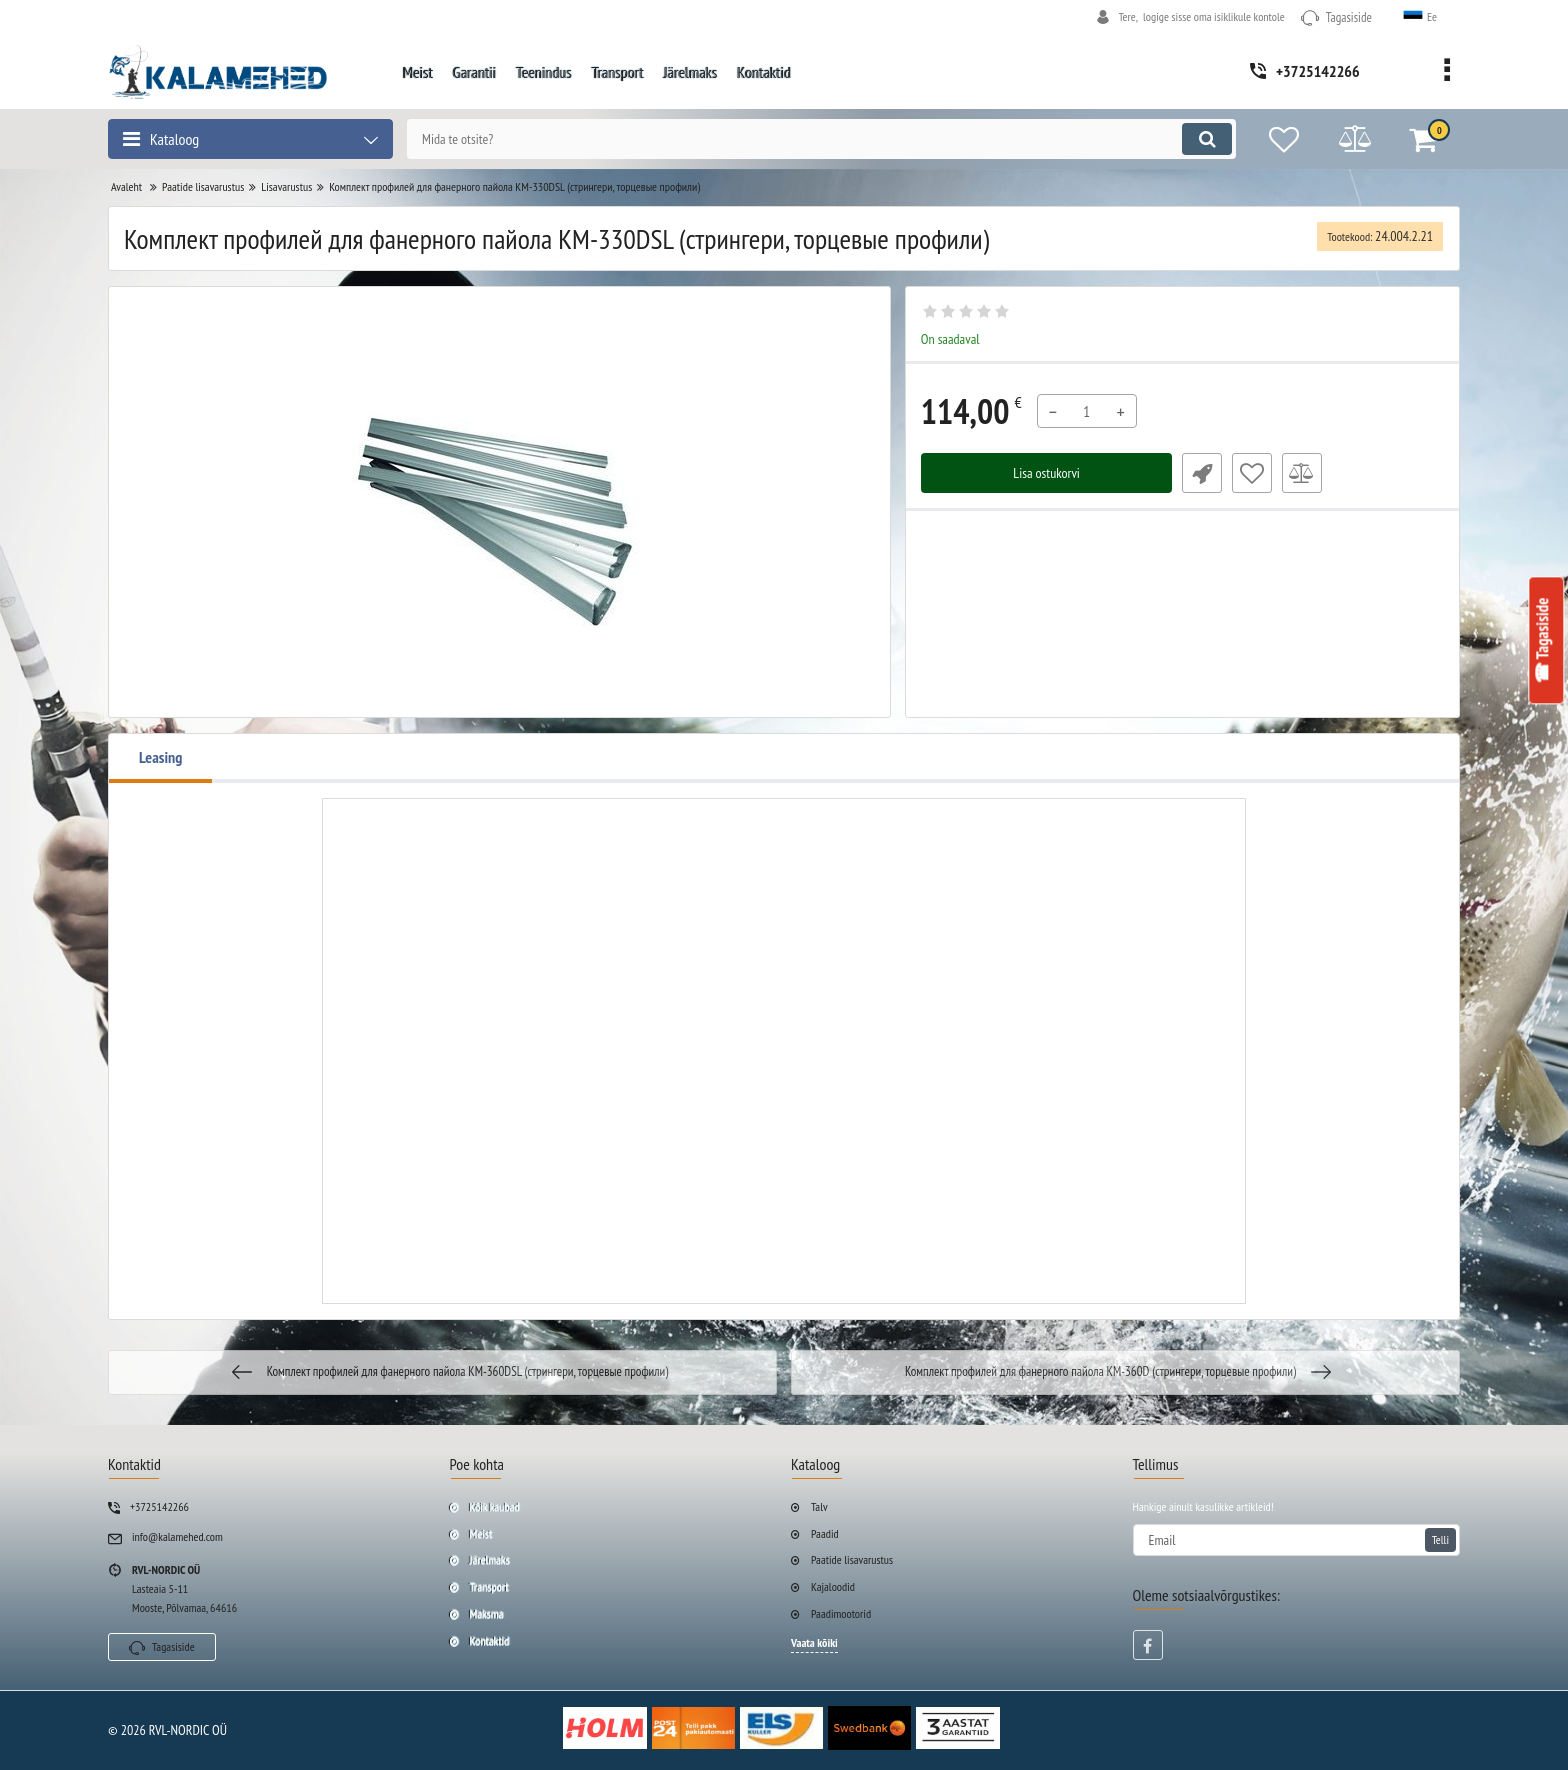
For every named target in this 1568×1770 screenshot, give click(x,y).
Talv (819, 1506)
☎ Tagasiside (1543, 640)
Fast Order (1202, 473)
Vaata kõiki (814, 1642)
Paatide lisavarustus (852, 1559)
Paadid (825, 1533)
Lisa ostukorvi (1046, 473)
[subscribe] (1297, 1540)
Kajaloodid (833, 1586)
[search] (821, 139)
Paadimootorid (841, 1613)
